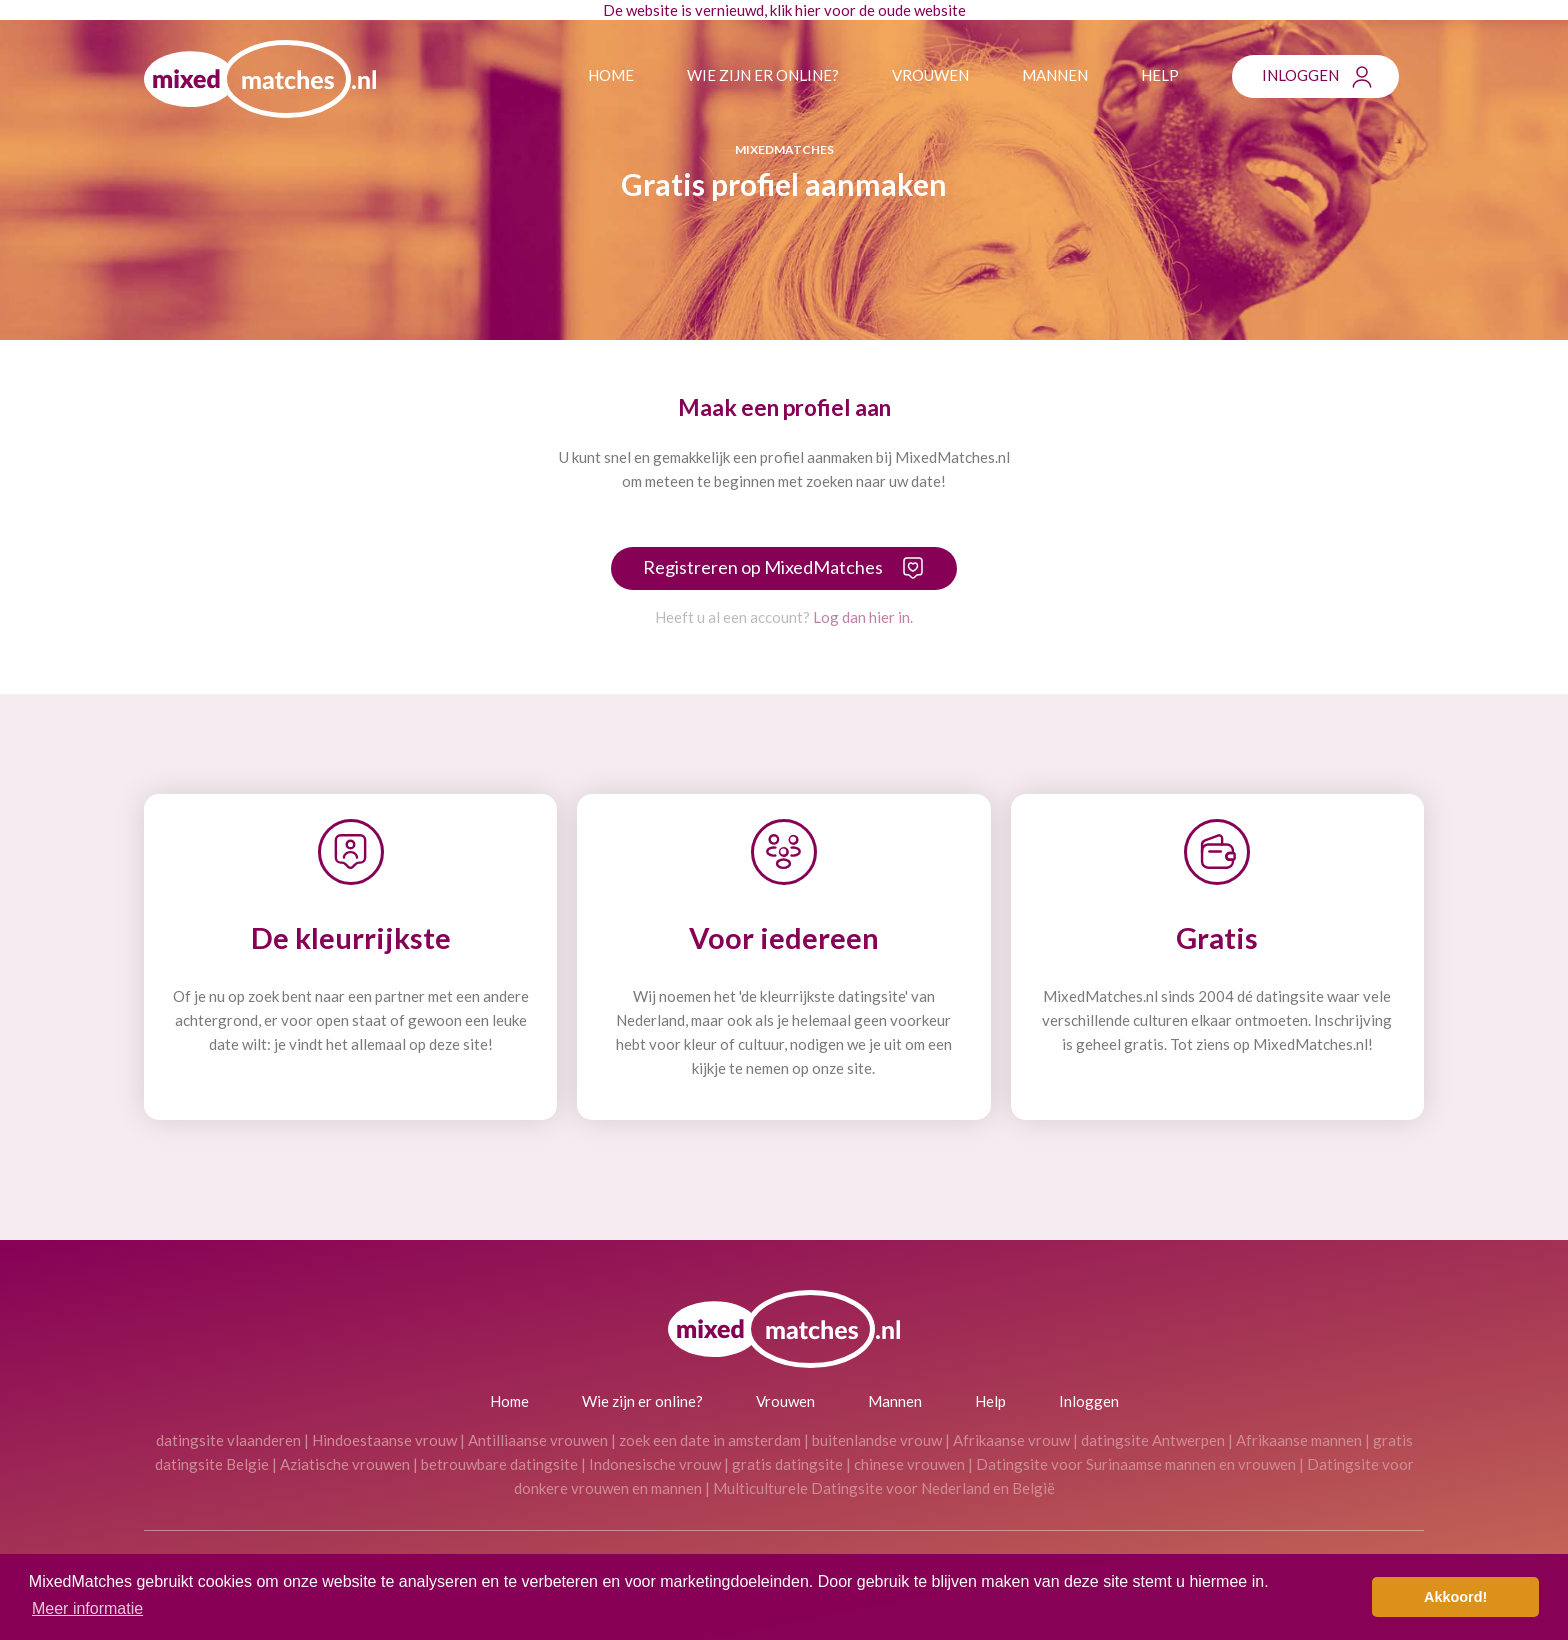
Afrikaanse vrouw (1011, 1440)
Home (611, 75)
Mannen (1055, 75)
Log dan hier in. (863, 617)
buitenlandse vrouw (877, 1440)
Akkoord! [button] (1455, 1597)
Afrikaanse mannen (1299, 1440)
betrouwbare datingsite (499, 1464)
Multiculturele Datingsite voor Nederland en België (884, 1488)
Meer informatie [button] (87, 1608)
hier (808, 10)
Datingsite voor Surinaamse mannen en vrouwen (1136, 1464)
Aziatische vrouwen (345, 1464)
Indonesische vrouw (655, 1464)
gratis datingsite (787, 1464)
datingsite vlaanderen (228, 1440)
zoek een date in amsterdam (710, 1440)
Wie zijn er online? (763, 75)
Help (1160, 75)
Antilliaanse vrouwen (538, 1440)
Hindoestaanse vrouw (384, 1440)
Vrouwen (930, 75)
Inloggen (1300, 75)
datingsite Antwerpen (1153, 1440)
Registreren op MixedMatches (763, 567)
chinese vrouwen (909, 1464)
